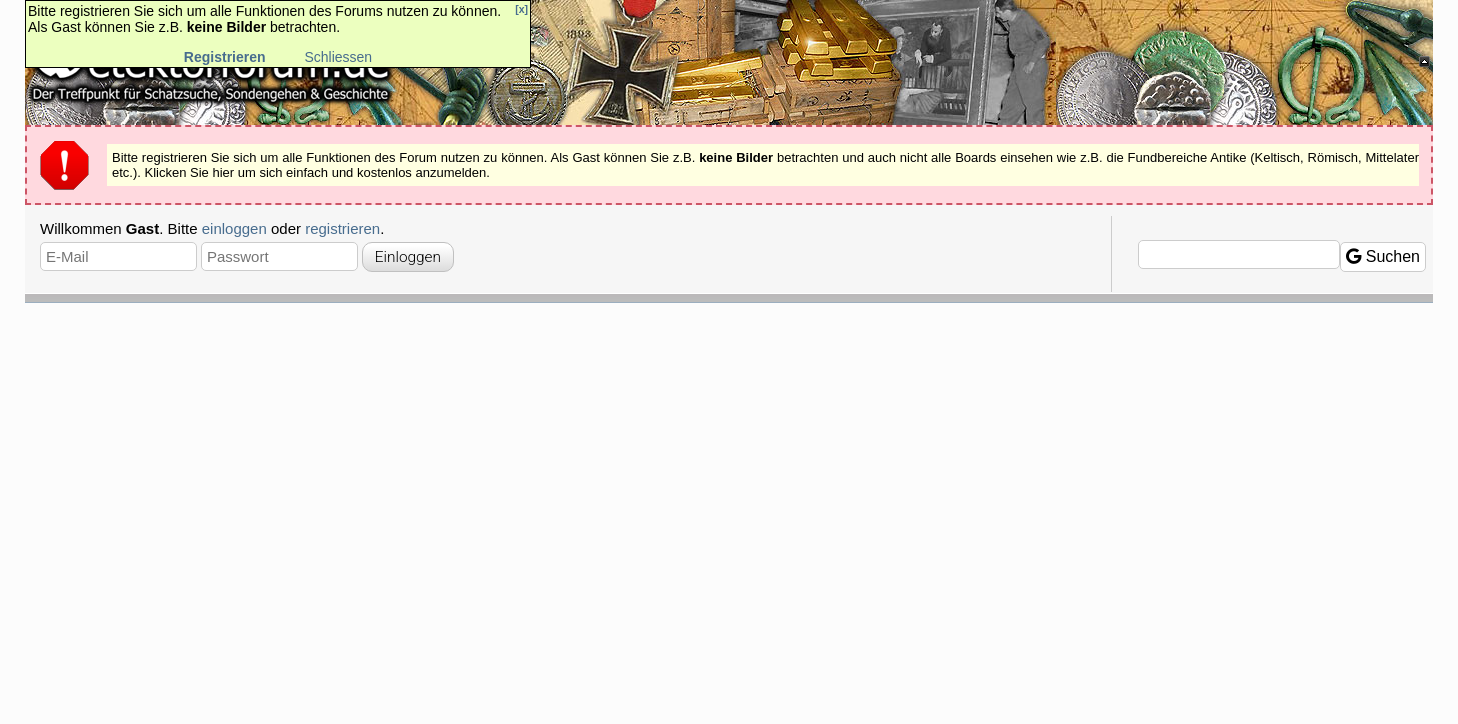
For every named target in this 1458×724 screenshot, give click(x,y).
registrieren (342, 228)
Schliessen (338, 57)
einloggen (234, 228)
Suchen (1383, 256)
